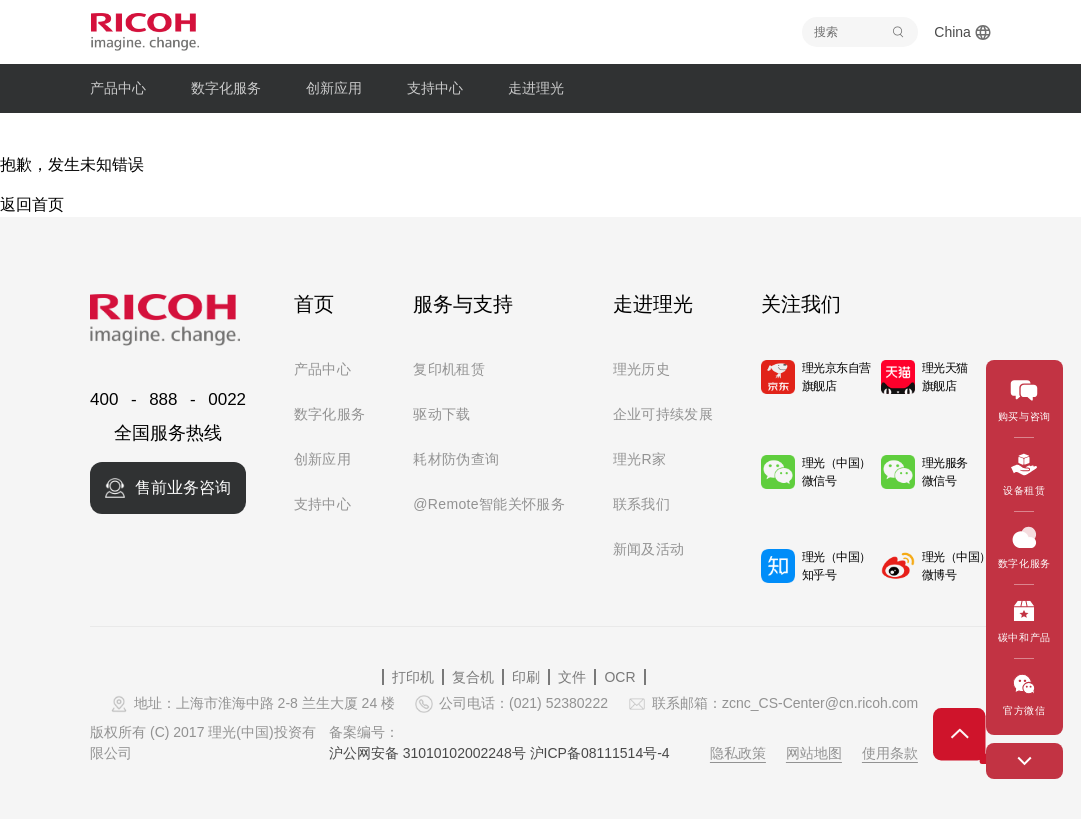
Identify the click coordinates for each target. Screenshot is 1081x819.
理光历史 (641, 369)
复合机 (473, 677)
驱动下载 (441, 414)
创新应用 (322, 459)
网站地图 (814, 753)
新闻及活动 (649, 549)
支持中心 (322, 504)
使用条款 (890, 753)
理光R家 (640, 459)
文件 (572, 677)
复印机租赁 (449, 369)
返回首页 (32, 204)
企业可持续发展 (663, 414)
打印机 (413, 677)
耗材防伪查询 (456, 459)
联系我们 (641, 504)
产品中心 (322, 369)
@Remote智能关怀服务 (489, 504)
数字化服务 (330, 414)
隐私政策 (738, 753)
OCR (619, 677)
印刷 (526, 677)
